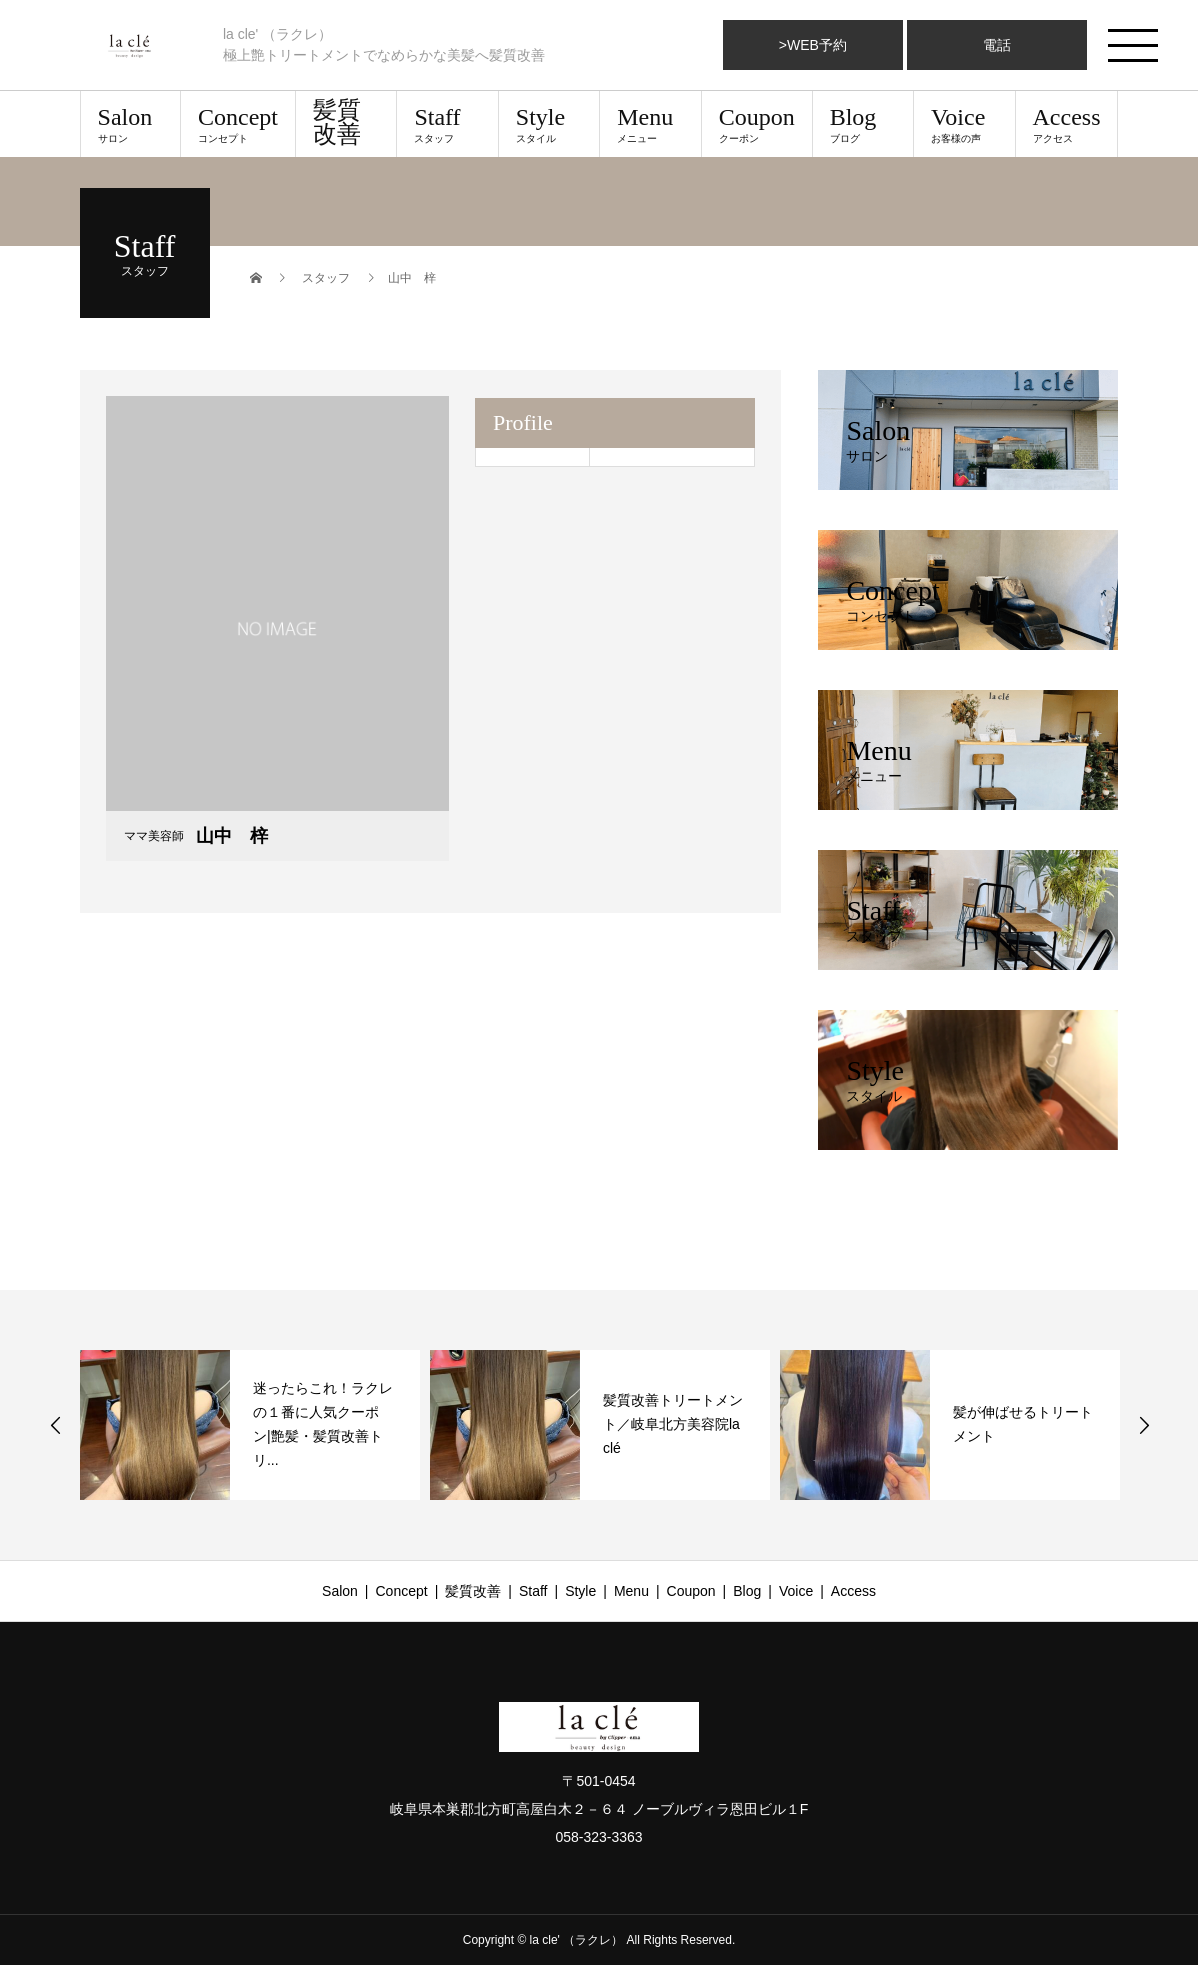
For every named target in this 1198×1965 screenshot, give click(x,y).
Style (549, 124)
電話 (997, 45)
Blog (863, 124)
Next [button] (1144, 1425)
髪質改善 (337, 122)
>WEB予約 (813, 45)
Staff (447, 124)
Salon (130, 124)
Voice (964, 124)
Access (1067, 124)
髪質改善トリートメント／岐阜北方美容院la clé (673, 1424)
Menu (650, 124)
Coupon (757, 124)
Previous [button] (56, 1425)
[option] (250, 1425)
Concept (238, 124)
